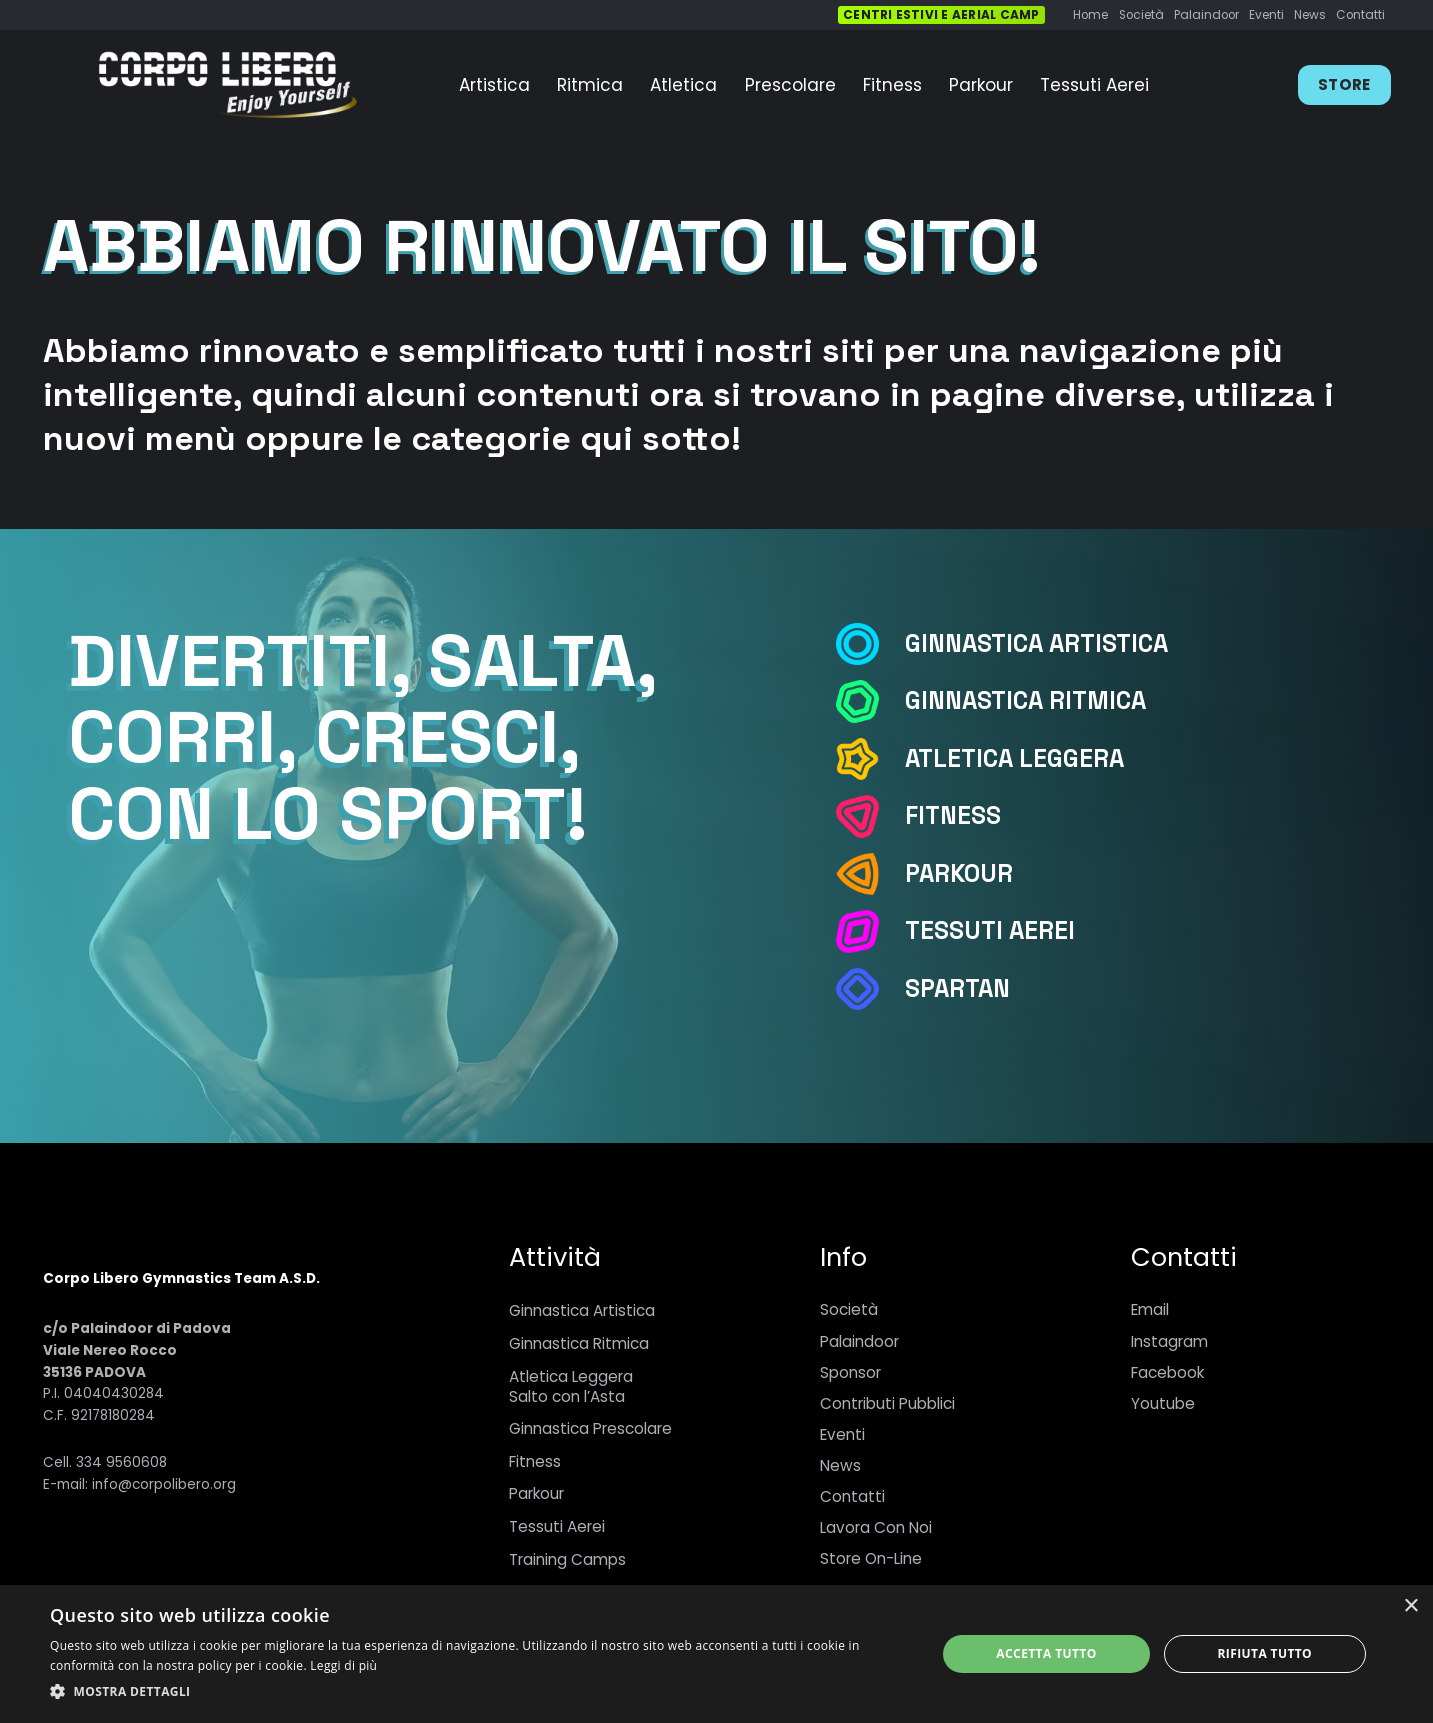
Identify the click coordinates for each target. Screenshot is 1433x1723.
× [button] (1410, 1606)
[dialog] (716, 1654)
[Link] (227, 85)
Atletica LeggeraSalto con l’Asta (571, 1386)
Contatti (852, 1496)
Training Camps (567, 1559)
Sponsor (850, 1372)
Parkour (536, 1493)
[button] (480, 1692)
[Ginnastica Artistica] (869, 644)
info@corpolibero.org (164, 1484)
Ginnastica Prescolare (590, 1428)
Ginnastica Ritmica (579, 1343)
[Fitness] (869, 816)
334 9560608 (121, 1462)
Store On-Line (871, 1558)
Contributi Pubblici (887, 1403)
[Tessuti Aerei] (869, 931)
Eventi (842, 1434)
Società (849, 1309)
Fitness (535, 1461)
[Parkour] (869, 874)
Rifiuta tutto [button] (1265, 1653)
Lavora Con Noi (876, 1527)
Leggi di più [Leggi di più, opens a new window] (343, 1665)
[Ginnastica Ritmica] (869, 701)
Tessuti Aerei (557, 1526)
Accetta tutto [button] (1046, 1653)
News (840, 1465)
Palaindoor (859, 1341)
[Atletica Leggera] (869, 759)
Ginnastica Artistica (582, 1310)
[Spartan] (869, 989)
